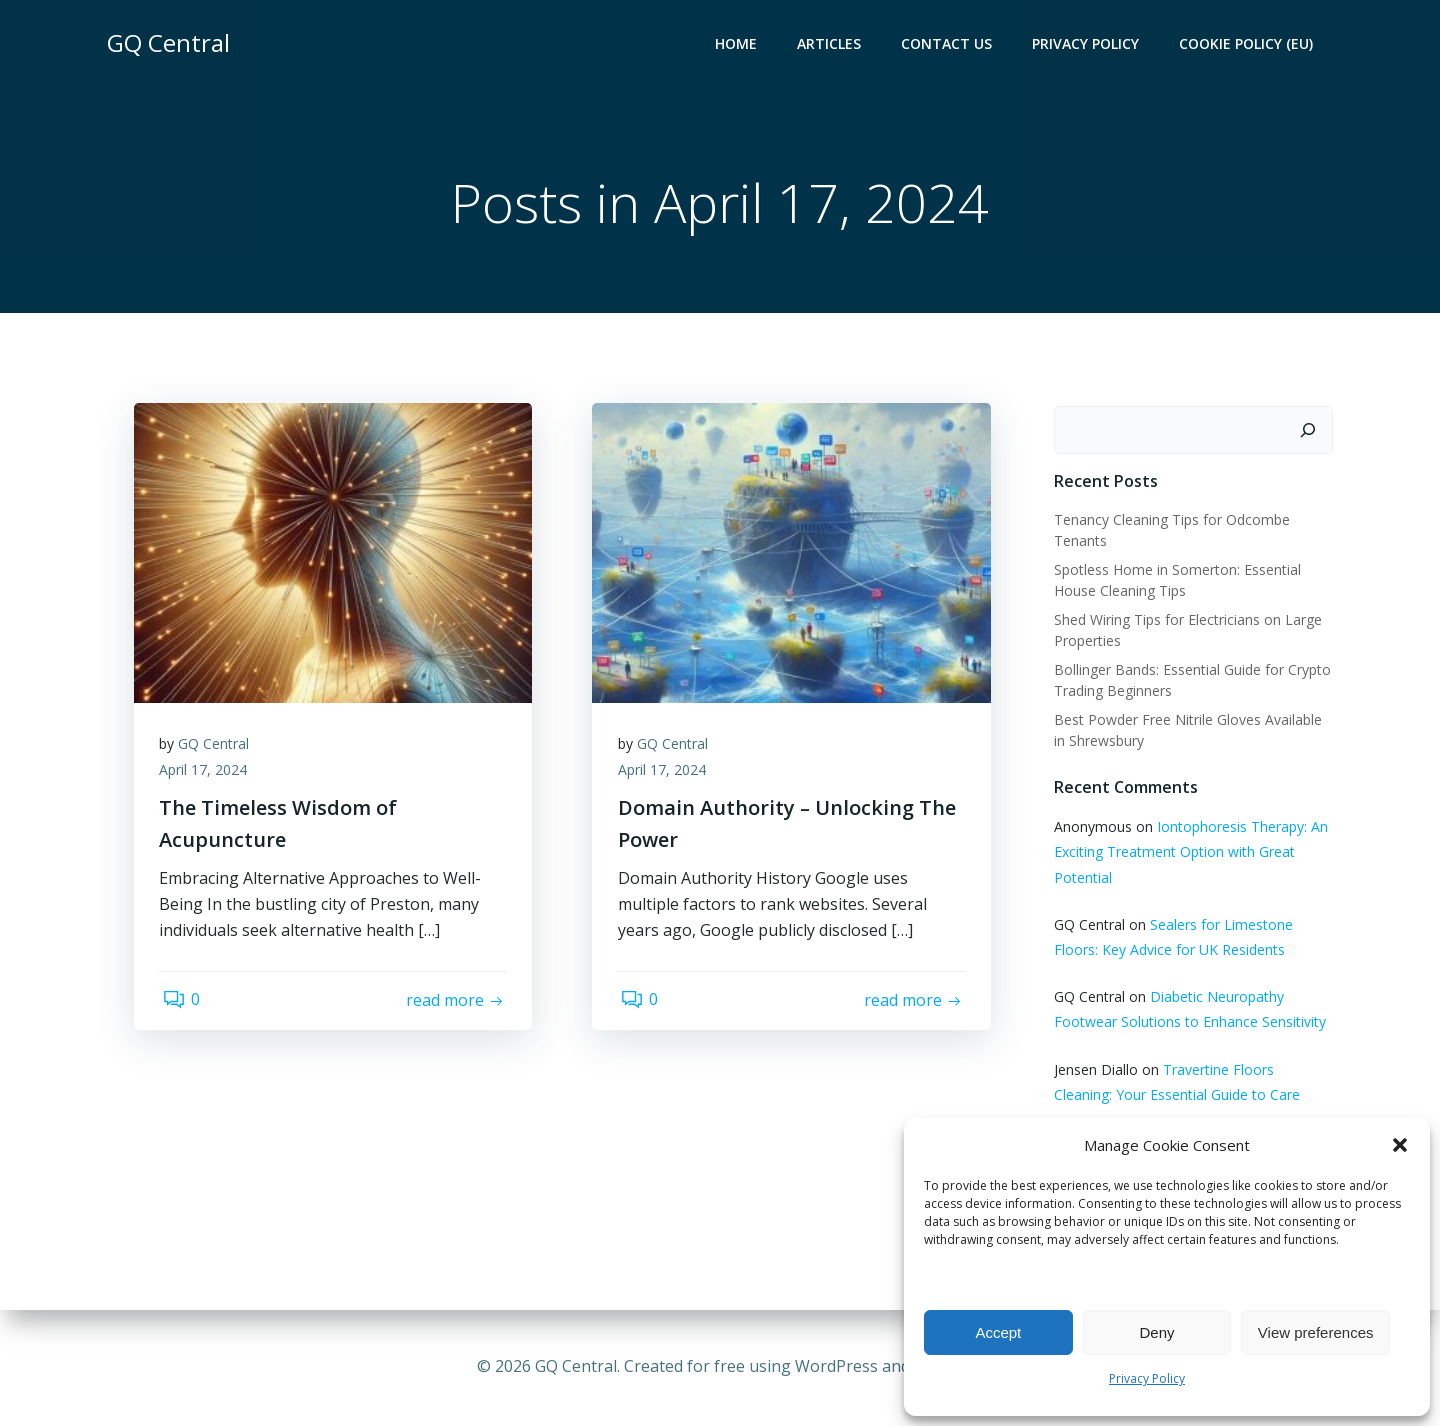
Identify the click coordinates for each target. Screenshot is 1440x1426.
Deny (1156, 1332)
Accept (998, 1332)
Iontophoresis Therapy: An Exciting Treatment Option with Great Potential (1188, 853)
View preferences (1316, 1332)
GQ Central (218, 750)
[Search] (1311, 432)
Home (739, 45)
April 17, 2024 (208, 776)
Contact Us (949, 45)
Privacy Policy (1147, 1378)
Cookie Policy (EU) (1249, 45)
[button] (1400, 1145)
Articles (832, 45)
